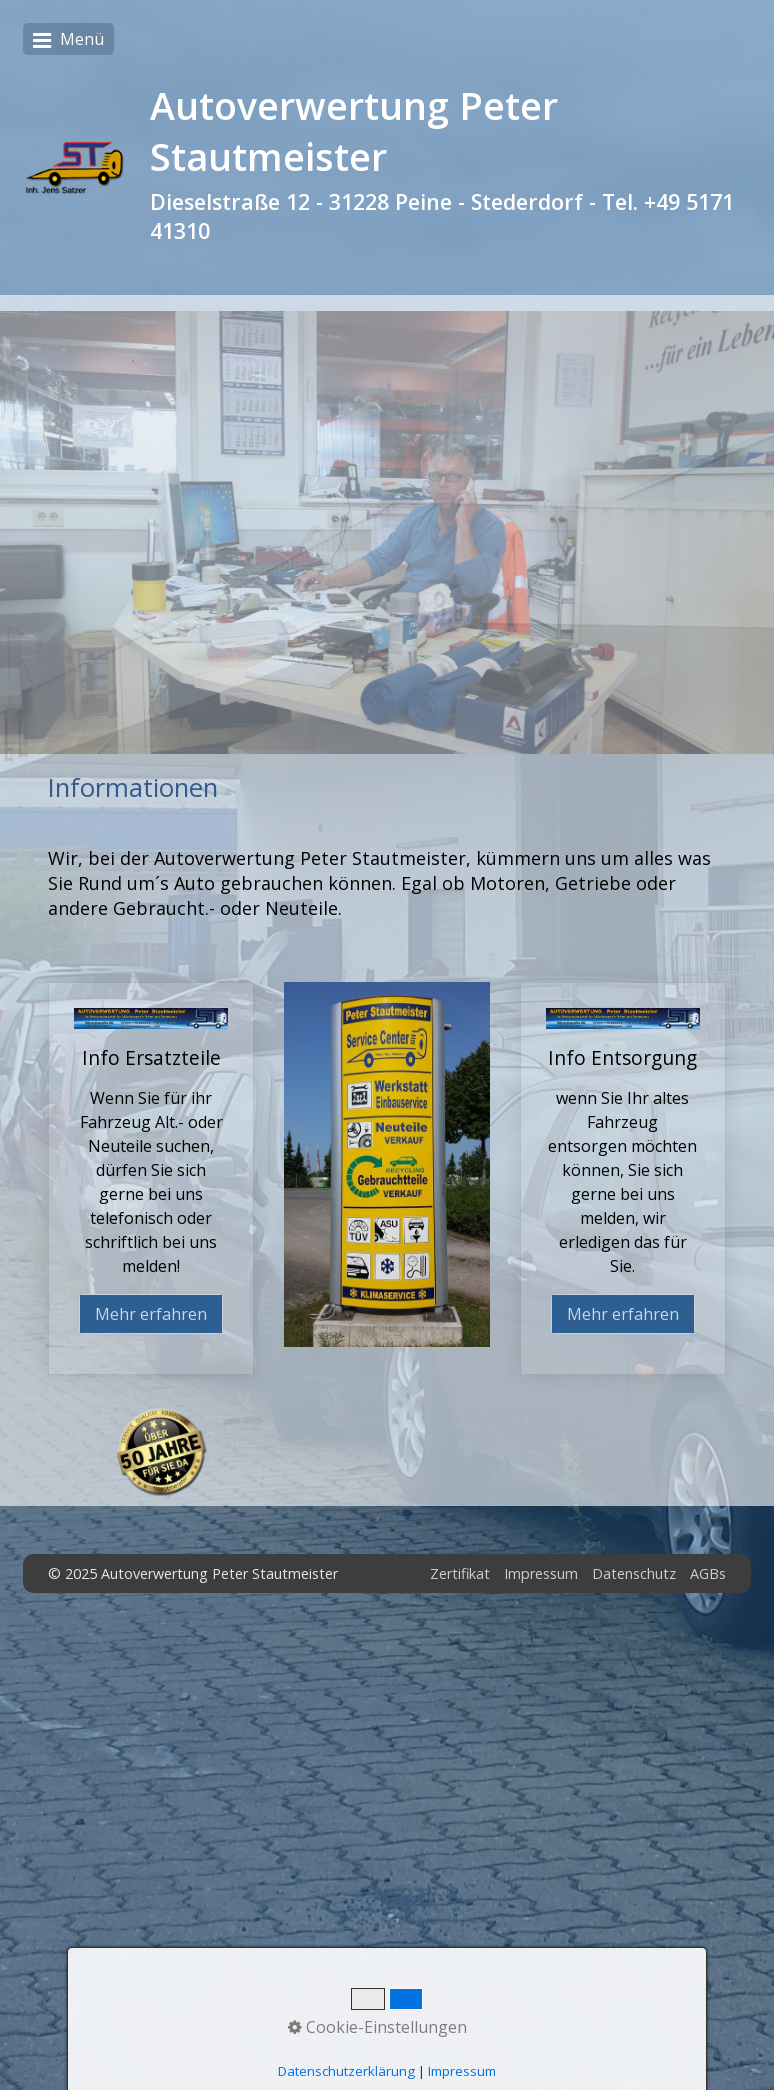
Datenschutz (634, 1573)
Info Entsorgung (623, 1178)
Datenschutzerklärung (346, 2071)
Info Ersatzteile (151, 1178)
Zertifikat (460, 1573)
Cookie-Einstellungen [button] (377, 2027)
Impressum (541, 1573)
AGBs (708, 1573)
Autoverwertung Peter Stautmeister (354, 131)
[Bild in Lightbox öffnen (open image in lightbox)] (387, 1165)
